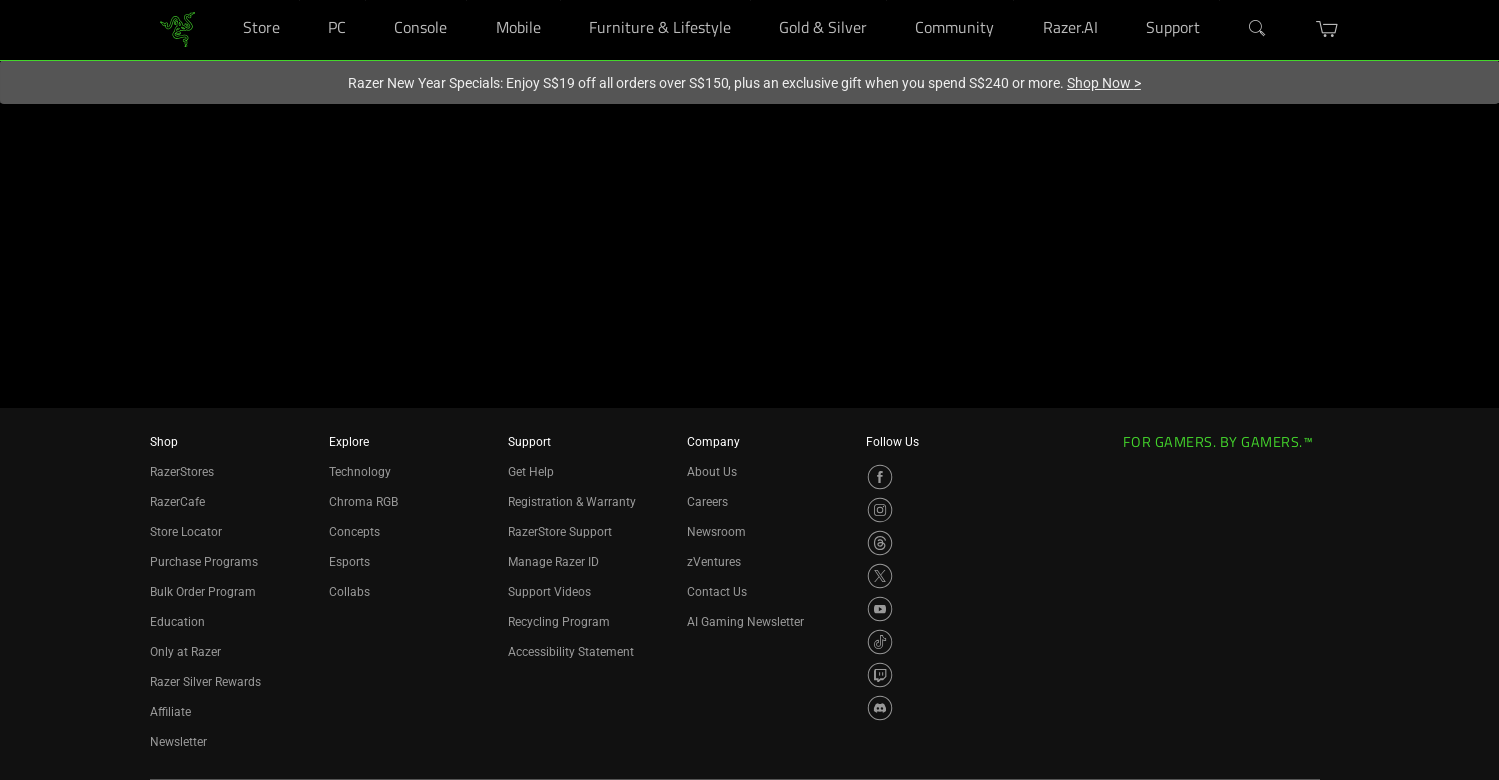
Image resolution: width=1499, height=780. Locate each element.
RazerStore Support (560, 532)
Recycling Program (559, 622)
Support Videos (549, 592)
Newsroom (716, 532)
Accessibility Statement (571, 652)
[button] (1327, 29)
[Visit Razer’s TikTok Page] (880, 642)
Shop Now (1104, 83)
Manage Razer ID (553, 562)
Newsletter (178, 742)
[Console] (466, 0)
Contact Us (717, 592)
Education (177, 622)
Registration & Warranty (572, 502)
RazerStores (182, 472)
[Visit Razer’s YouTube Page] (880, 609)
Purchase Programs (204, 562)
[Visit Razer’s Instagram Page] (880, 510)
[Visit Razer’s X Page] (880, 576)
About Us (712, 472)
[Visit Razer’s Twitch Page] (880, 675)
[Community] (1013, 0)
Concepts (354, 532)
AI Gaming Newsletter (745, 622)
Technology (360, 472)
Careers (707, 502)
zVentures (714, 562)
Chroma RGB (363, 502)
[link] (177, 28)
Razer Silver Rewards (205, 682)
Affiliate (170, 712)
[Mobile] (560, 0)
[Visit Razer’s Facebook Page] (880, 477)
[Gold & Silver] (886, 0)
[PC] (365, 0)
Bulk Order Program (203, 592)
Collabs (349, 592)
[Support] (1219, 0)
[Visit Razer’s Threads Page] (880, 543)
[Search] (1258, 29)
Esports (349, 562)
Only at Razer (185, 652)
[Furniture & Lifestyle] (750, 0)
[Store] (299, 0)
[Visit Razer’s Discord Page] (880, 708)
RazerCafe (177, 502)
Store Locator (186, 532)
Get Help (531, 472)
